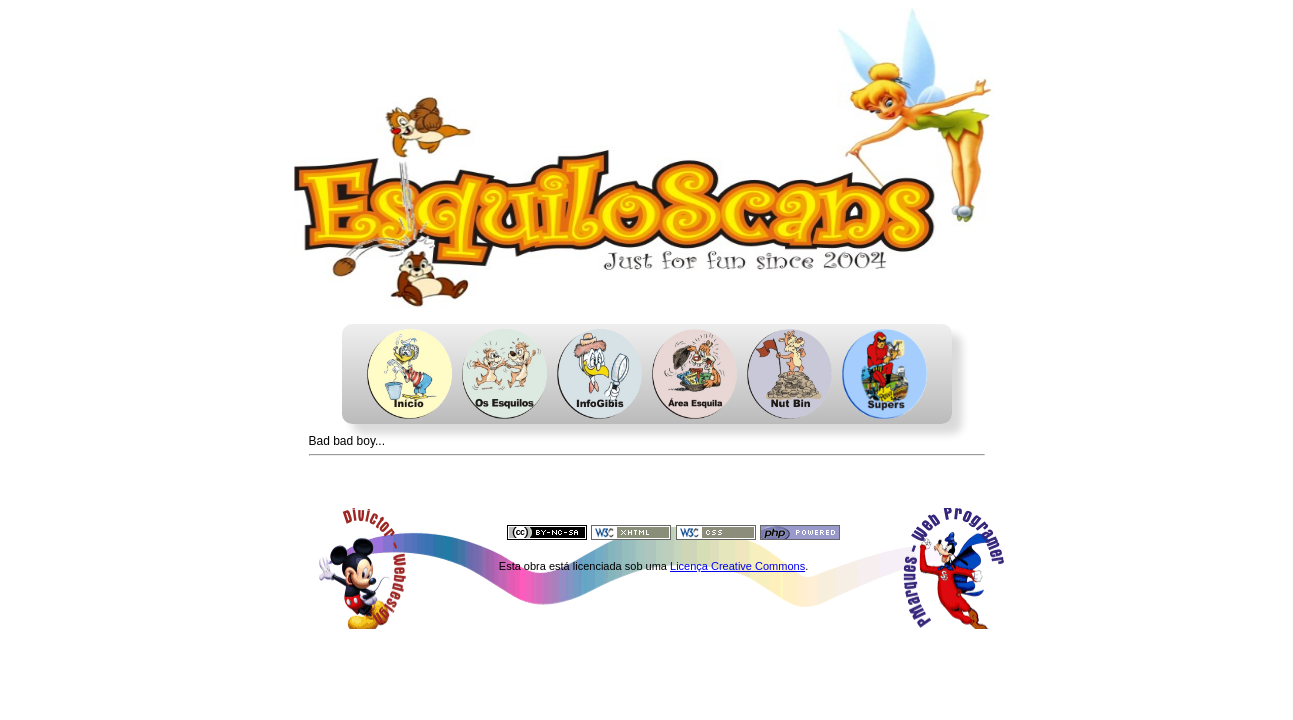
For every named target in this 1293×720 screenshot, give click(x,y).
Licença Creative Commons (737, 566)
